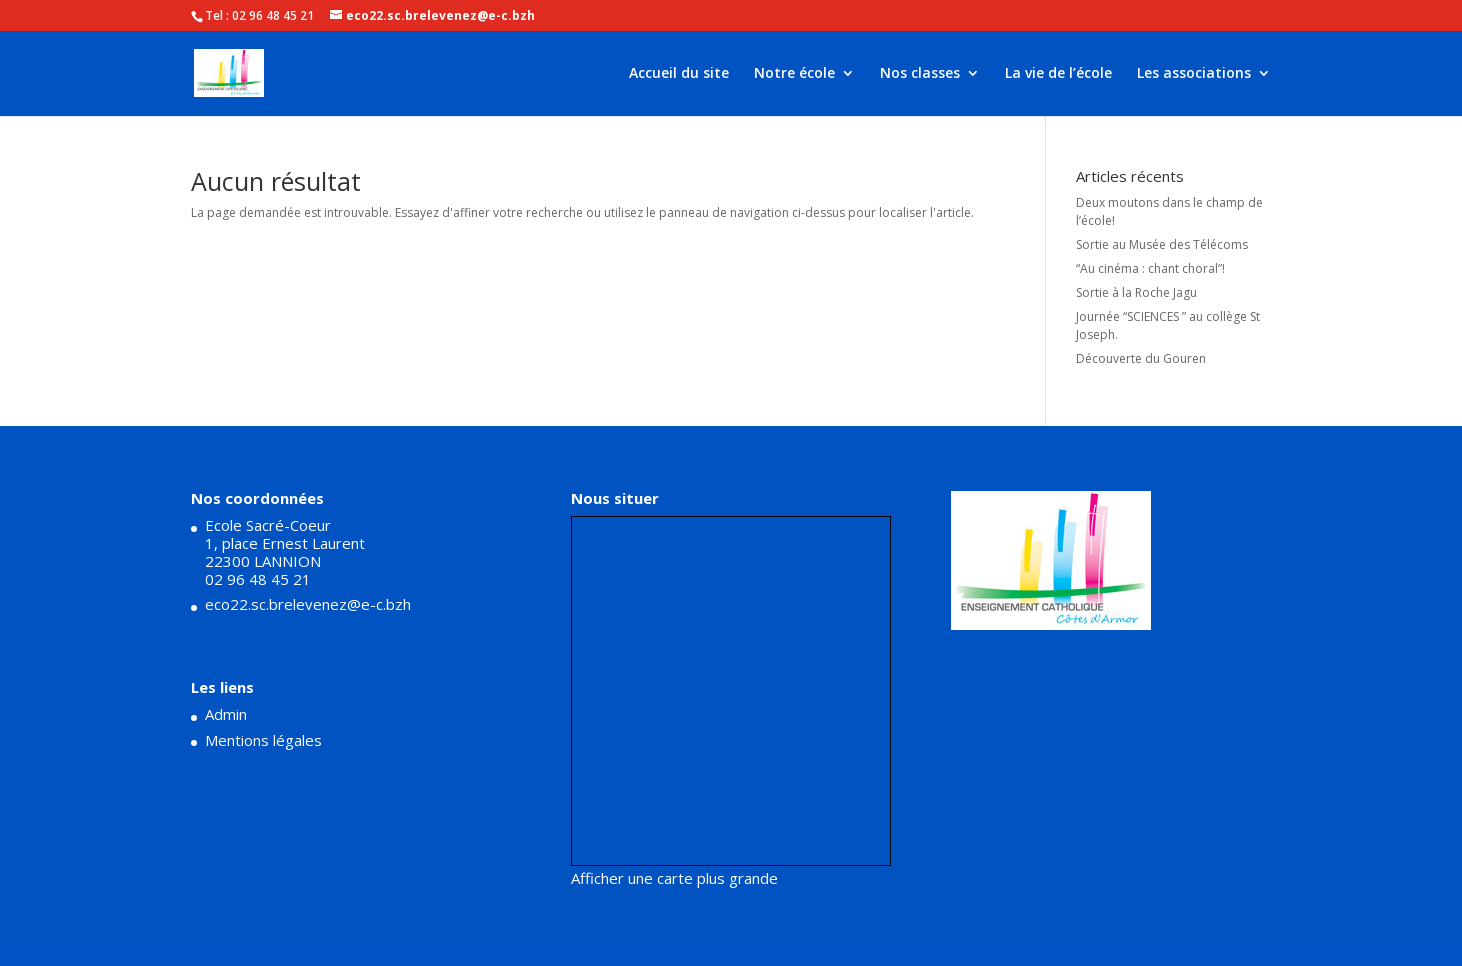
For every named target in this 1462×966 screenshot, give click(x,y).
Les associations (1194, 74)
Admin (226, 714)
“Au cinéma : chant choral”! (1150, 268)
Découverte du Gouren (1141, 358)
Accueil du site (679, 74)
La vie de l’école (1058, 74)
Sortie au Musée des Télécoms (1162, 244)
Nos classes (920, 74)
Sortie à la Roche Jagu (1136, 292)
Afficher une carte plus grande (674, 878)
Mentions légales (263, 740)
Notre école (794, 74)
